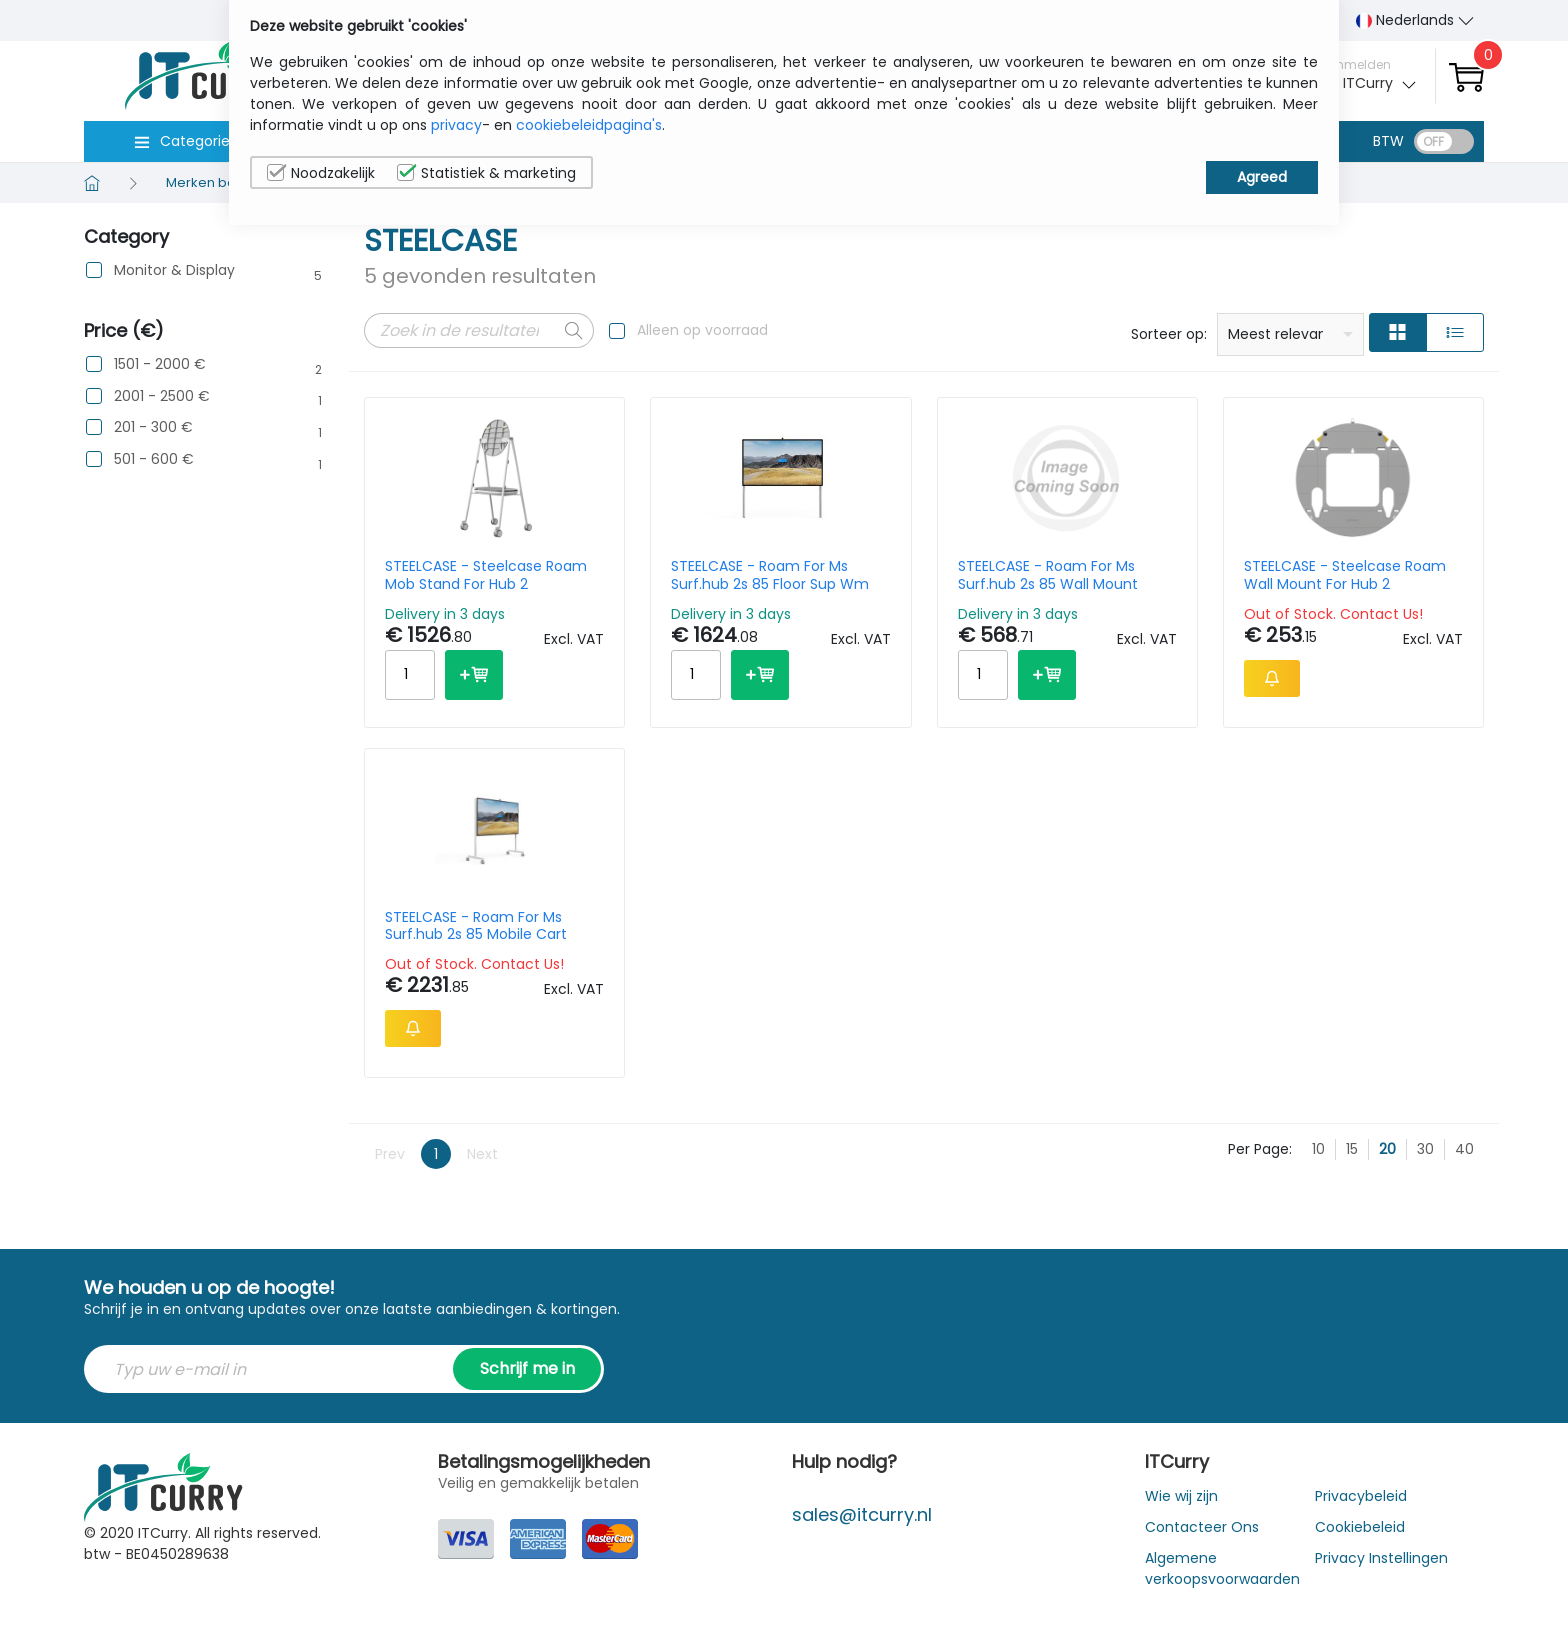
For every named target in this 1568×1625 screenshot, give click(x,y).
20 (1387, 1149)
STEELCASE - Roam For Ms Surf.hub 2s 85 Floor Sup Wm (770, 575)
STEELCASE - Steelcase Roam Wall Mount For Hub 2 (1345, 575)
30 (1425, 1149)
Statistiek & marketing (486, 173)
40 (1464, 1149)
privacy (456, 125)
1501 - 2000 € (160, 364)
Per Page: (1260, 1149)
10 (1318, 1149)
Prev (390, 1154)
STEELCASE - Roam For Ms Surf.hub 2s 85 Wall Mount (1048, 575)
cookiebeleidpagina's (589, 125)
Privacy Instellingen (1381, 1558)
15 (1352, 1149)
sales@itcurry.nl (862, 1514)
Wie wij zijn (1181, 1496)
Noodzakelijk (321, 173)
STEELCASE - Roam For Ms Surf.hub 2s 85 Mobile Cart (476, 926)
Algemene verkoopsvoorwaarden (1222, 1568)
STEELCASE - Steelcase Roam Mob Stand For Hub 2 (486, 575)
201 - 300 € (153, 427)
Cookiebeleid (1360, 1527)
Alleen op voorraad (702, 330)
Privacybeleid (1361, 1496)
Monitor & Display (174, 270)
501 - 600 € (154, 459)
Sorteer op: (1169, 334)
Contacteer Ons (1202, 1527)
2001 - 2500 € (162, 396)
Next (482, 1154)
